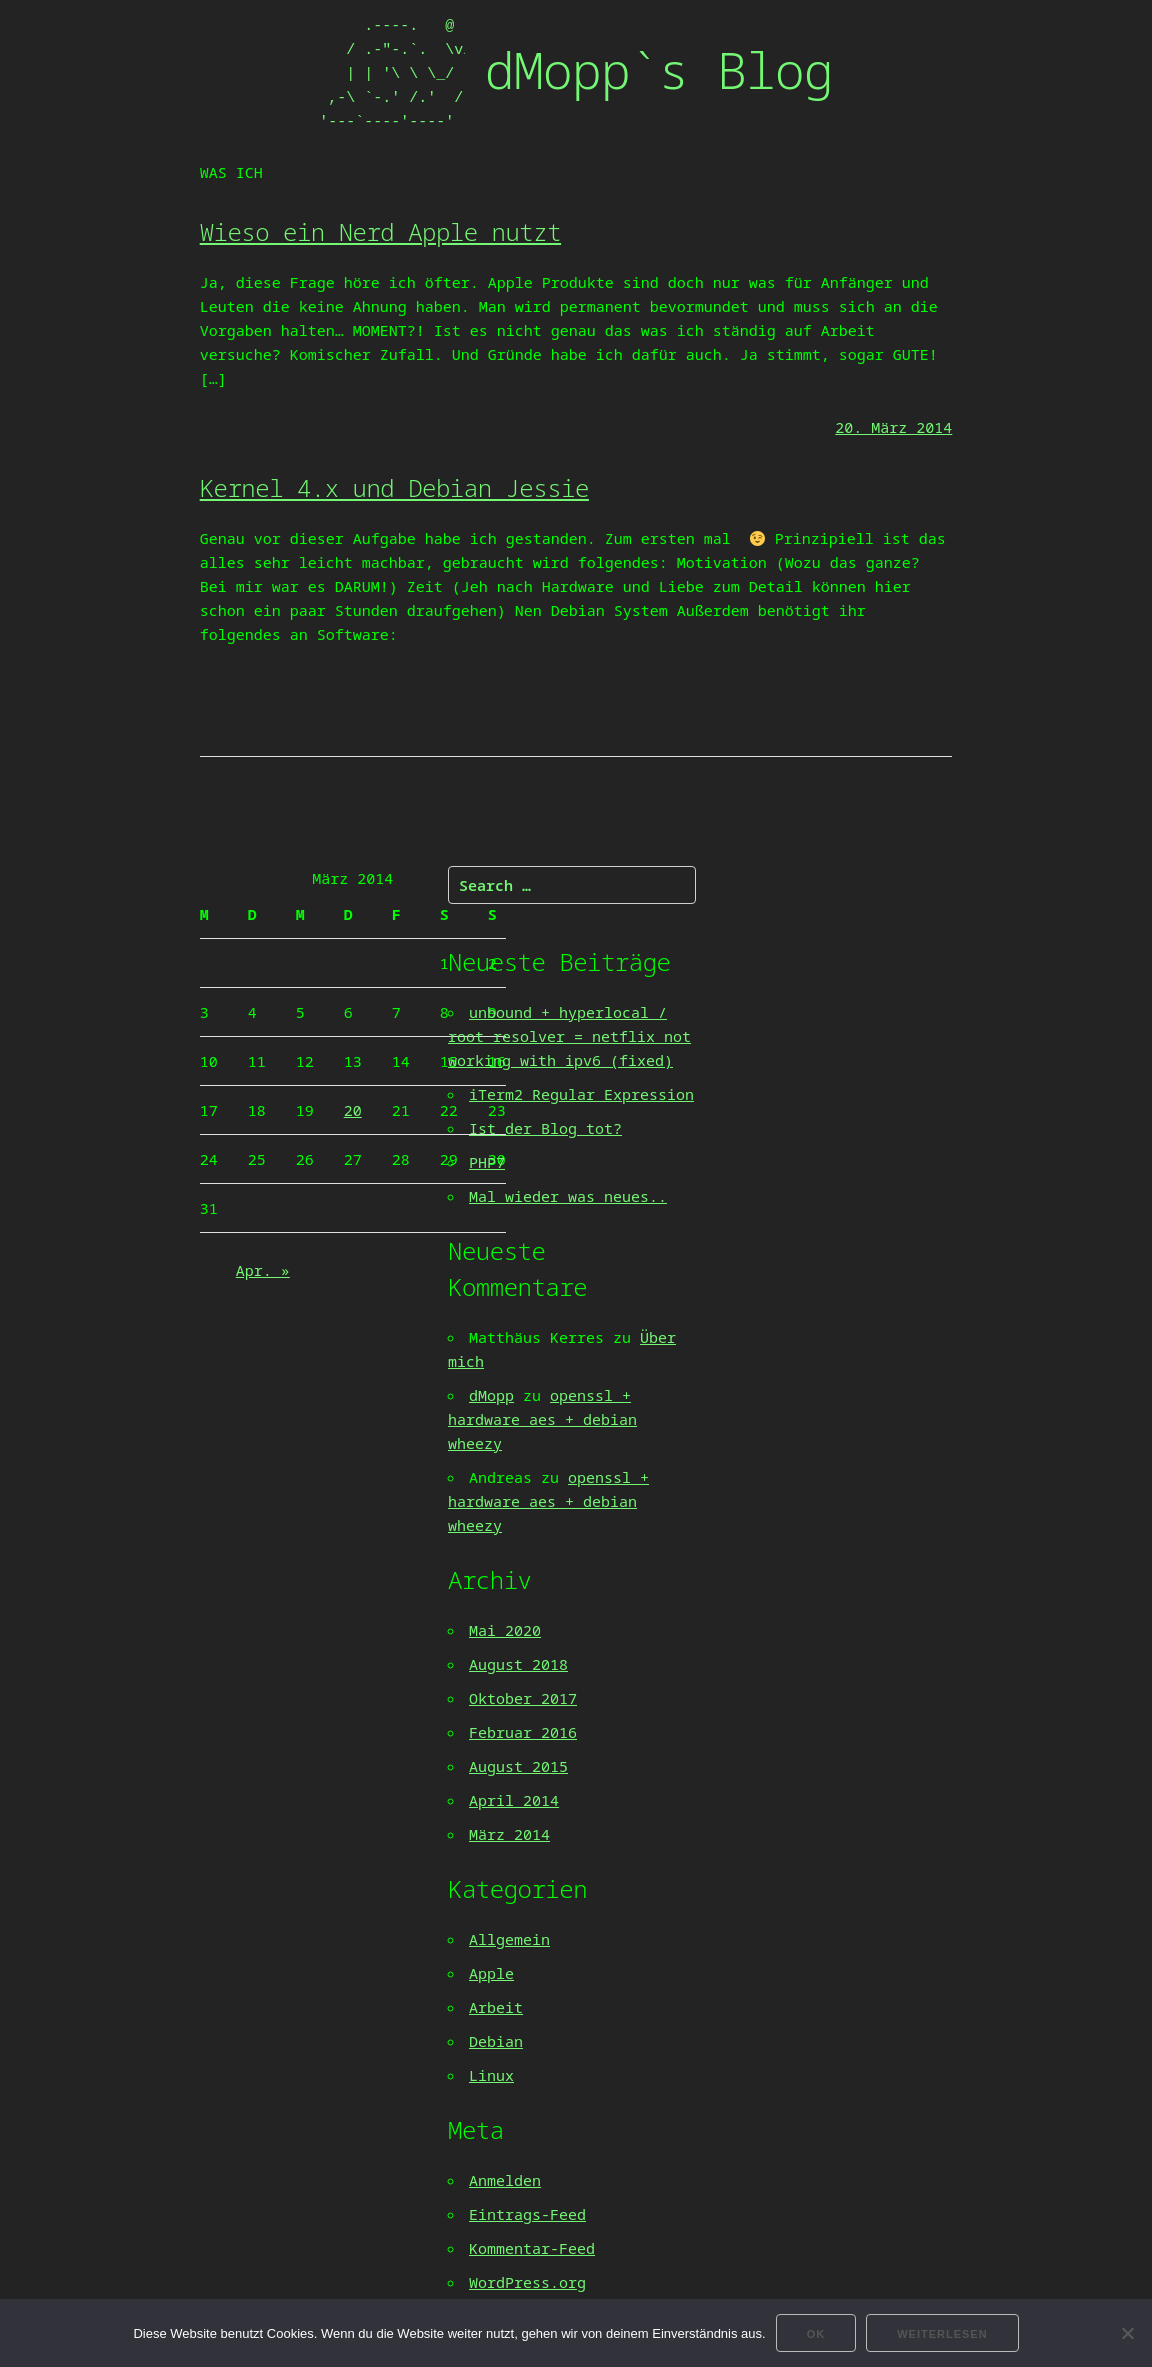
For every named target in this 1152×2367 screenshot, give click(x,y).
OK (816, 2334)
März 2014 (509, 1834)
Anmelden (505, 2180)
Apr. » (263, 1270)
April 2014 (514, 1800)
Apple (491, 1973)
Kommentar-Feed (532, 2248)
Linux (491, 2075)
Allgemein (509, 1939)
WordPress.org (527, 2282)
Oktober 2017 (523, 1698)
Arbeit (496, 2007)
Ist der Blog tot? (545, 1128)
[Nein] (1127, 2333)
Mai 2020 (505, 1630)
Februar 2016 (523, 1732)
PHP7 (487, 1162)
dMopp (491, 1395)
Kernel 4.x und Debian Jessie (394, 487)
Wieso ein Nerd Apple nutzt (380, 231)
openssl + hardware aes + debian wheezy (542, 1419)
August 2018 (518, 1664)
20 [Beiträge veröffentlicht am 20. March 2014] (353, 1110)
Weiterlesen (942, 2334)
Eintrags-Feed (527, 2214)
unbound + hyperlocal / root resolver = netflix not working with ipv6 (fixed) (569, 1036)
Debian (496, 2041)
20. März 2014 (893, 427)
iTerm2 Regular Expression (581, 1094)
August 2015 (518, 1766)
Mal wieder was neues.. (568, 1196)
